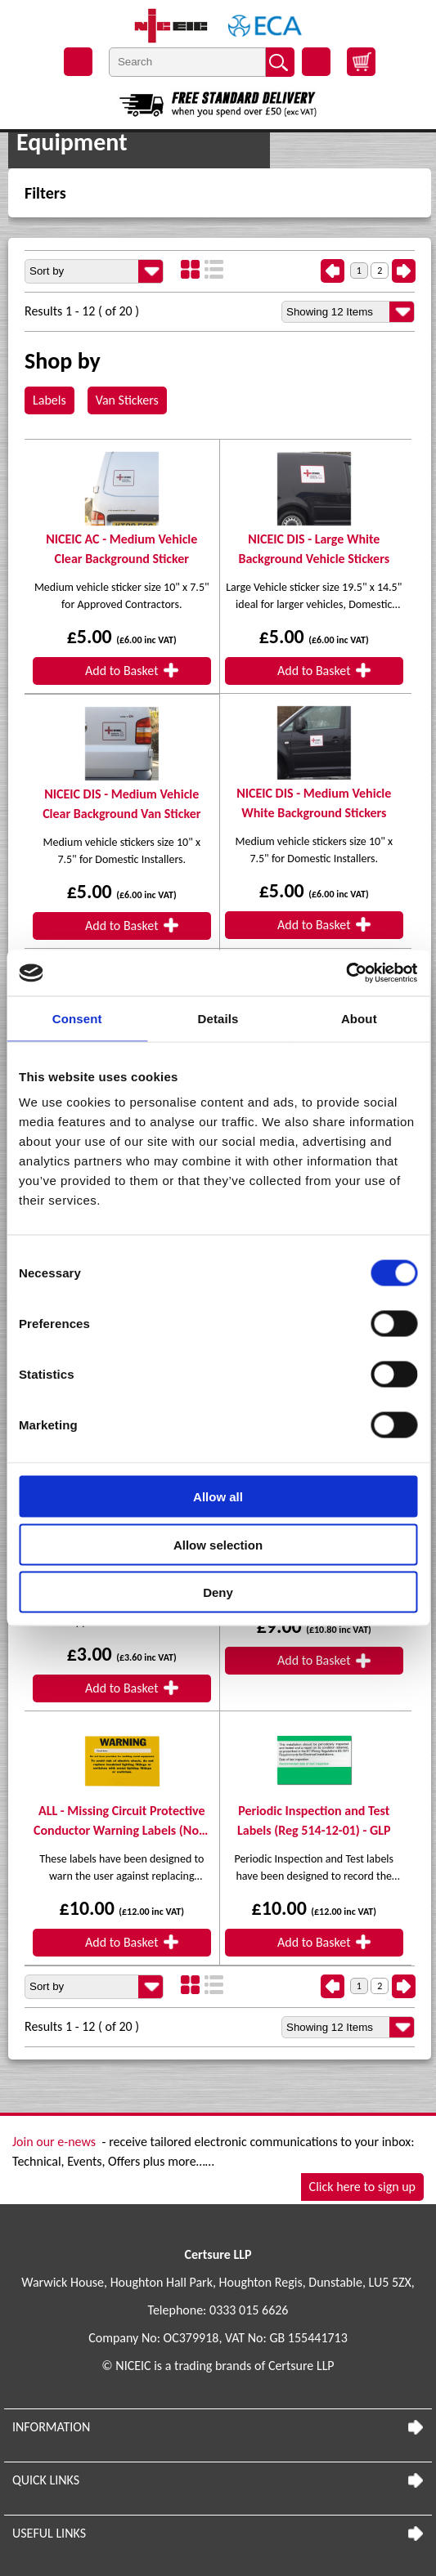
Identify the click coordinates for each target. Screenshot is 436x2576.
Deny (218, 1592)
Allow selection (218, 1544)
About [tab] (359, 1018)
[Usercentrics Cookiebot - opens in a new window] (345, 973)
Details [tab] (218, 1018)
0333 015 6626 (248, 2310)
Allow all (218, 1497)
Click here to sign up (362, 2186)
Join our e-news (54, 2141)
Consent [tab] (77, 1018)
